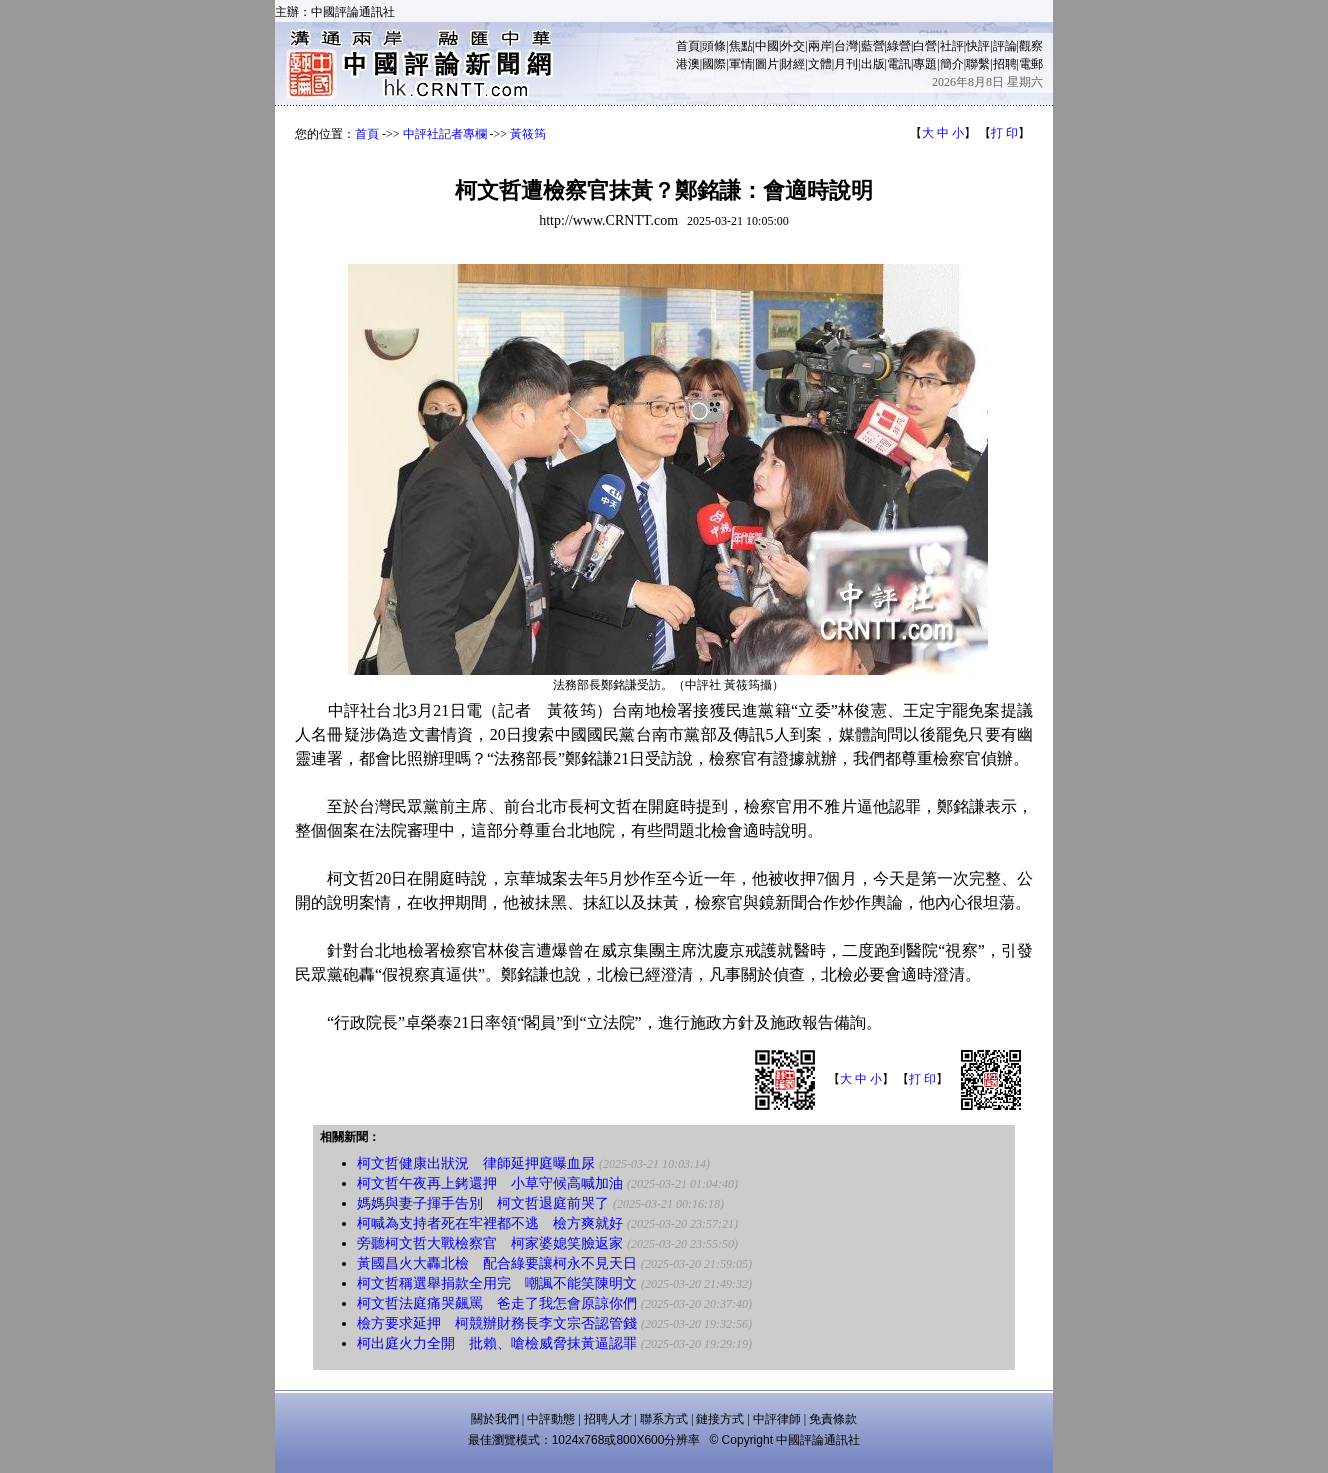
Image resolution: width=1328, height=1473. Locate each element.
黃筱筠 (528, 134)
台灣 (846, 46)
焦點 (741, 46)
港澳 (688, 64)
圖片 (767, 64)
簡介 (952, 64)
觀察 (1031, 46)
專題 (925, 64)
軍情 (741, 64)
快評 (978, 46)
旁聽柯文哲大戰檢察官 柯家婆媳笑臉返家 (490, 1243)
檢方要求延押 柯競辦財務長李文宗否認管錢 (497, 1323)
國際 (714, 64)
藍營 (873, 46)
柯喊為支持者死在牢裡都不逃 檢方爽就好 (490, 1223)
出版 (873, 64)
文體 (820, 64)
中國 (767, 46)
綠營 (899, 46)
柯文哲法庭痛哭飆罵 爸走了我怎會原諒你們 (497, 1303)
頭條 (714, 46)
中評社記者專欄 (445, 134)
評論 (1005, 46)
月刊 (846, 64)
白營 (925, 46)
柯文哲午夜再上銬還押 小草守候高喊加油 (490, 1183)
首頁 (688, 46)
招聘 (1005, 64)
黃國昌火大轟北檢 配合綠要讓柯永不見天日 (497, 1263)
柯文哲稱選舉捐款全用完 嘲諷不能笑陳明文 (497, 1283)
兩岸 (820, 46)
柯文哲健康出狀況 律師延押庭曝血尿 (476, 1163)
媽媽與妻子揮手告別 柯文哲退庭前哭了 (483, 1203)
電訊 (899, 64)
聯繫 (978, 64)
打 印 (1004, 133)
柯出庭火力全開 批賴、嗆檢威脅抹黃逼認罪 (497, 1343)
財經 (793, 64)
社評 (952, 46)
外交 (793, 46)
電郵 (1031, 64)
